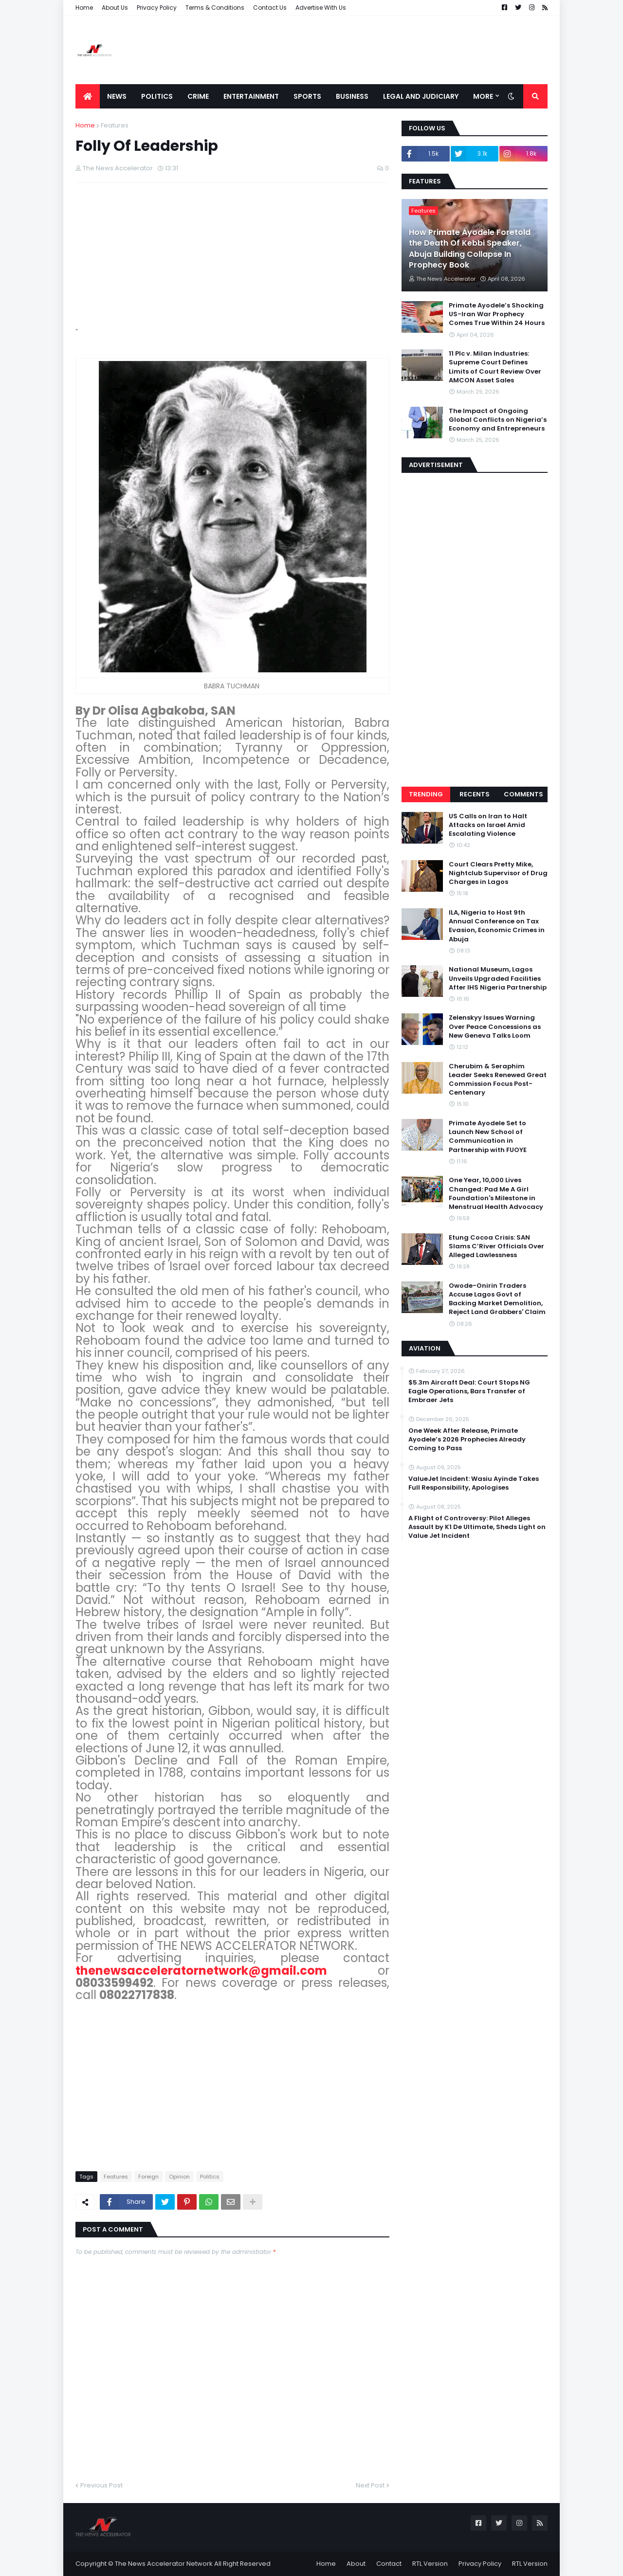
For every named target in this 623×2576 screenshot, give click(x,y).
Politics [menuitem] (157, 96)
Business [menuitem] (352, 96)
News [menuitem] (117, 96)
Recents (474, 794)
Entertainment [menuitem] (251, 96)
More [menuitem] (483, 96)
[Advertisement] (370, 50)
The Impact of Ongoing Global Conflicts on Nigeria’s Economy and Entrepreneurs (498, 420)
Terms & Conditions (214, 7)
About (356, 2563)
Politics (210, 2176)
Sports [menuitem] (307, 96)
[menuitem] (87, 96)
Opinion (179, 2176)
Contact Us (270, 7)
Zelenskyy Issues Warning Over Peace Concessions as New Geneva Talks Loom (495, 1026)
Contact (389, 2563)
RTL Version (430, 2563)
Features (114, 125)
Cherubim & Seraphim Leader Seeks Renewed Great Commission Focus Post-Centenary (498, 1080)
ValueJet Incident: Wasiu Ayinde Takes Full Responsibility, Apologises (473, 1483)
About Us (115, 7)
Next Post (370, 2485)
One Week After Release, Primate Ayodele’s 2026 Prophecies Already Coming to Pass (467, 1439)
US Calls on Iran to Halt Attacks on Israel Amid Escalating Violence (488, 825)
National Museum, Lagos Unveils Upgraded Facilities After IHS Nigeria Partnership (498, 978)
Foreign (148, 2176)
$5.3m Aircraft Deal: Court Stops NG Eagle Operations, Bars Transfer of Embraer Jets (469, 1391)
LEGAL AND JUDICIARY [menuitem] (420, 96)
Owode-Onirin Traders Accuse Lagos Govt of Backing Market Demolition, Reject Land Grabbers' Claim (497, 1299)
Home (84, 7)
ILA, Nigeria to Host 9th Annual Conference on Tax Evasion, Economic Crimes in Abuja (497, 926)
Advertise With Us (320, 7)
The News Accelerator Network (164, 2563)
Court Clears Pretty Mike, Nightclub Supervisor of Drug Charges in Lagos (498, 873)
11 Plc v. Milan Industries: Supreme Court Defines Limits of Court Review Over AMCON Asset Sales (495, 367)
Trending (426, 794)
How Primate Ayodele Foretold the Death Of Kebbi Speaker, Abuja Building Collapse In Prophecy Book (470, 248)
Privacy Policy (157, 7)
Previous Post (101, 2485)
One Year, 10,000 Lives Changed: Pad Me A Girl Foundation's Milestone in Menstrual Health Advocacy (496, 1193)
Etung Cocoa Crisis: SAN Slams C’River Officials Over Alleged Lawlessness (496, 1246)
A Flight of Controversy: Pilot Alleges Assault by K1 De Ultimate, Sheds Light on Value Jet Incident (477, 1527)
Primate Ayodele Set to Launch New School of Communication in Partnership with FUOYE (488, 1136)
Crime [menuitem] (198, 96)
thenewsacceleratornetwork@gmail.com (201, 1971)
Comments (523, 794)
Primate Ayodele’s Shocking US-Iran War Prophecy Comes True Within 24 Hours (497, 314)
